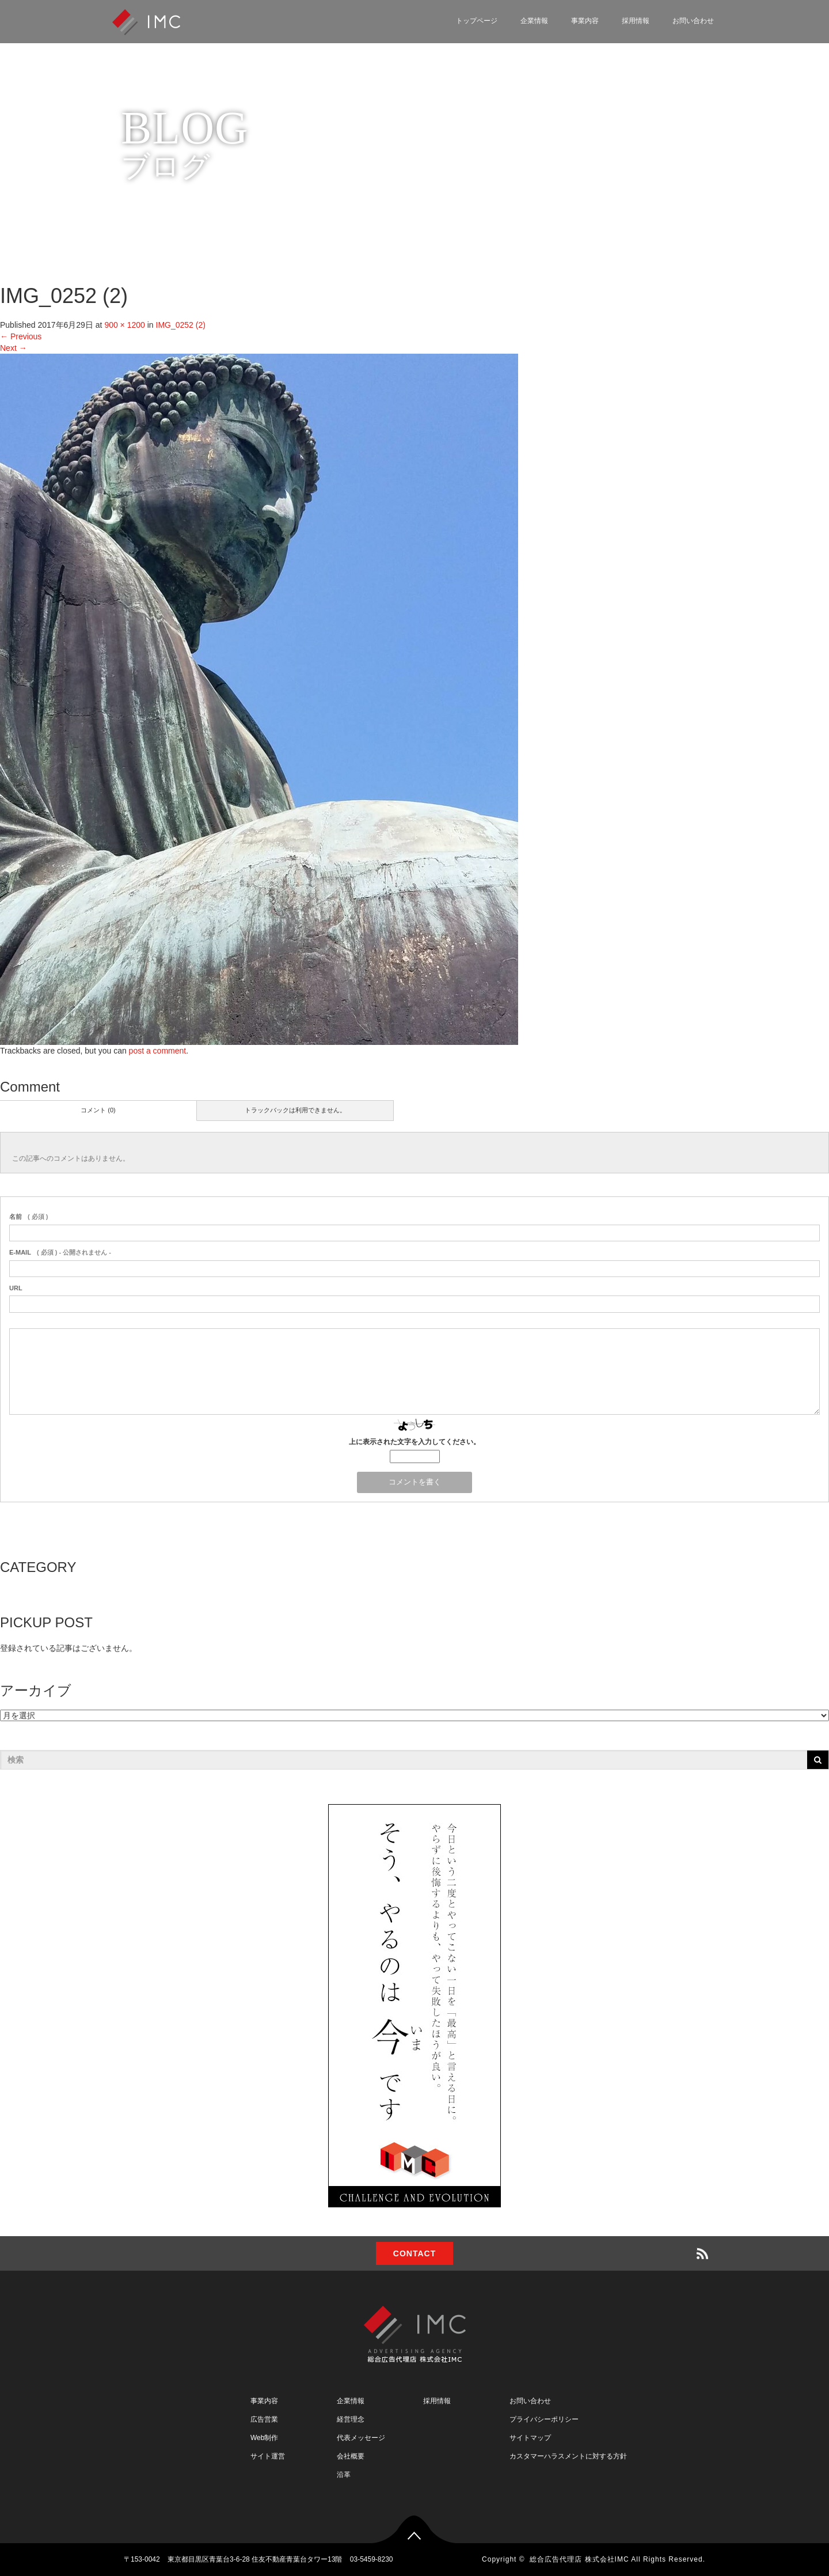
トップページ (476, 21)
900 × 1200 (124, 324)
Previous (20, 336)
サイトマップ (530, 2438)
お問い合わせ (693, 21)
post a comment (158, 1050)
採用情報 (635, 21)
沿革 (344, 2475)
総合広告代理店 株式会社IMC (579, 2559)
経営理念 (350, 2419)
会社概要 (350, 2456)
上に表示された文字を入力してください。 (414, 1442)
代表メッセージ (361, 2438)
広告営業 (264, 2419)
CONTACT (414, 2253)
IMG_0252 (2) (181, 324)
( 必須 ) (28, 1216)
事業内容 (585, 21)
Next (13, 348)
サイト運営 (267, 2456)
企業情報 (534, 21)
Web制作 (264, 2438)
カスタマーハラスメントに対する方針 (568, 2456)
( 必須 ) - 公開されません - (60, 1252)
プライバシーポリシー (544, 2419)
